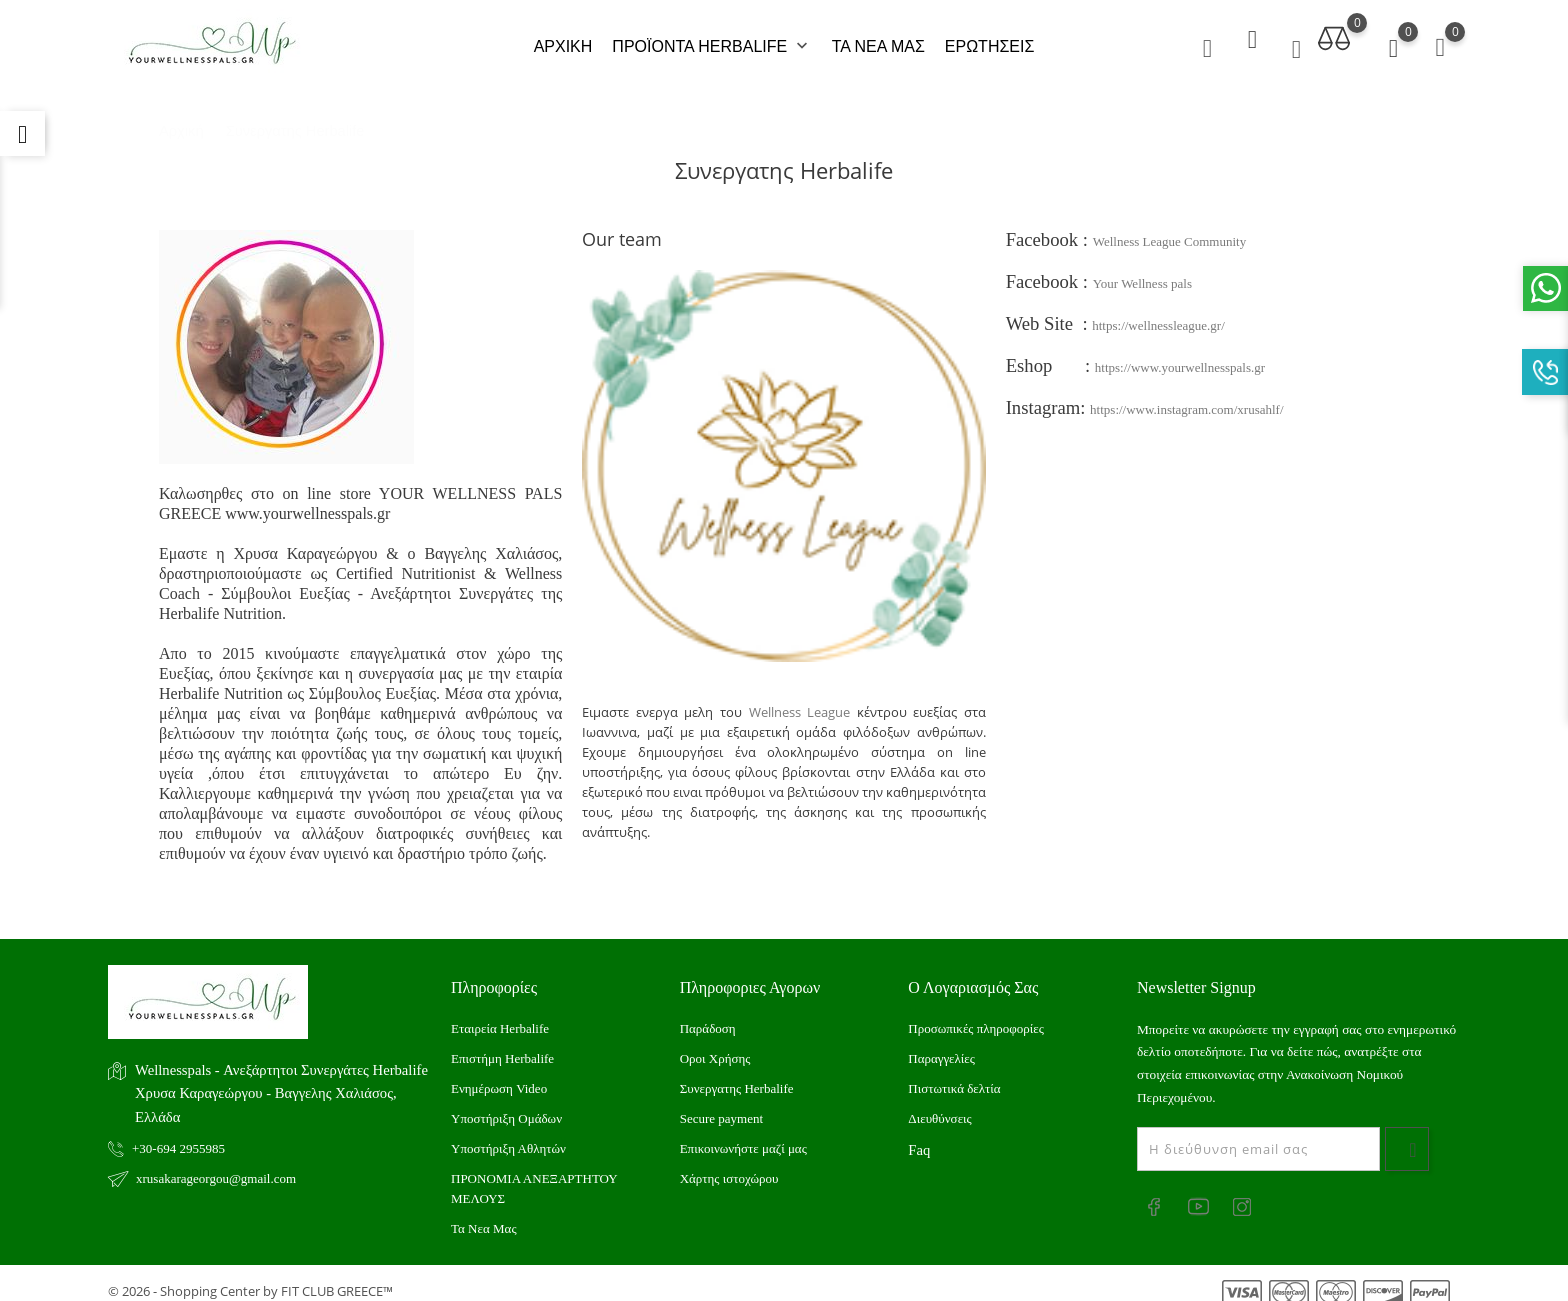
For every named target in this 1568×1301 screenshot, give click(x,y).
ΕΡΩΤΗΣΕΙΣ (990, 39)
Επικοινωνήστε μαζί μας (743, 1133)
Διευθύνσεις (939, 1103)
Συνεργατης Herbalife (737, 1073)
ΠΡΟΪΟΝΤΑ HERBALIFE (711, 40)
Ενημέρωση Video (499, 1073)
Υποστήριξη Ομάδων (506, 1103)
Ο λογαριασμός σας (973, 972)
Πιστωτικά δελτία (954, 1073)
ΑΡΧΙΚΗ (563, 39)
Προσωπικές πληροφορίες (976, 1013)
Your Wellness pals (1142, 268)
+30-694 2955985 (178, 1134)
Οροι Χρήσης (715, 1043)
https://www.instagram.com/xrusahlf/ (1186, 394)
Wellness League (800, 698)
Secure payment (721, 1103)
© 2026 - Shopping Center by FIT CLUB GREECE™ (250, 1276)
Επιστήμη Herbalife (502, 1043)
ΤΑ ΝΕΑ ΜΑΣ (878, 39)
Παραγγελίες (941, 1043)
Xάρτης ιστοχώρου (729, 1163)
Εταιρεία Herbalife (500, 1013)
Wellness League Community (1169, 226)
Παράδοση (708, 1013)
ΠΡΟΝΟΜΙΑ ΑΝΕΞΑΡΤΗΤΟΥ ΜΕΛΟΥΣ (534, 1173)
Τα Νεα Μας (484, 1213)
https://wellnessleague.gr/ (1158, 310)
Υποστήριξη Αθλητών (508, 1133)
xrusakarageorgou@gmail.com (216, 1164)
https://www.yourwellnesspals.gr (1180, 352)
